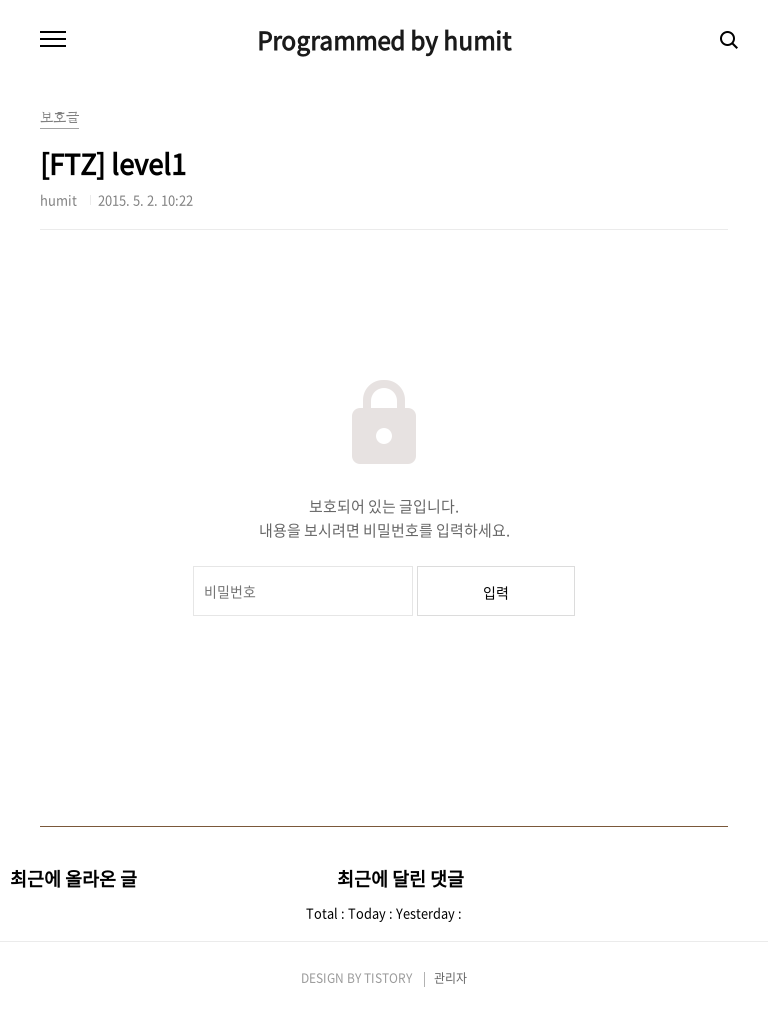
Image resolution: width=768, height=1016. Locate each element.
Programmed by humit (384, 40)
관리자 (450, 978)
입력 (496, 592)
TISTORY (388, 978)
